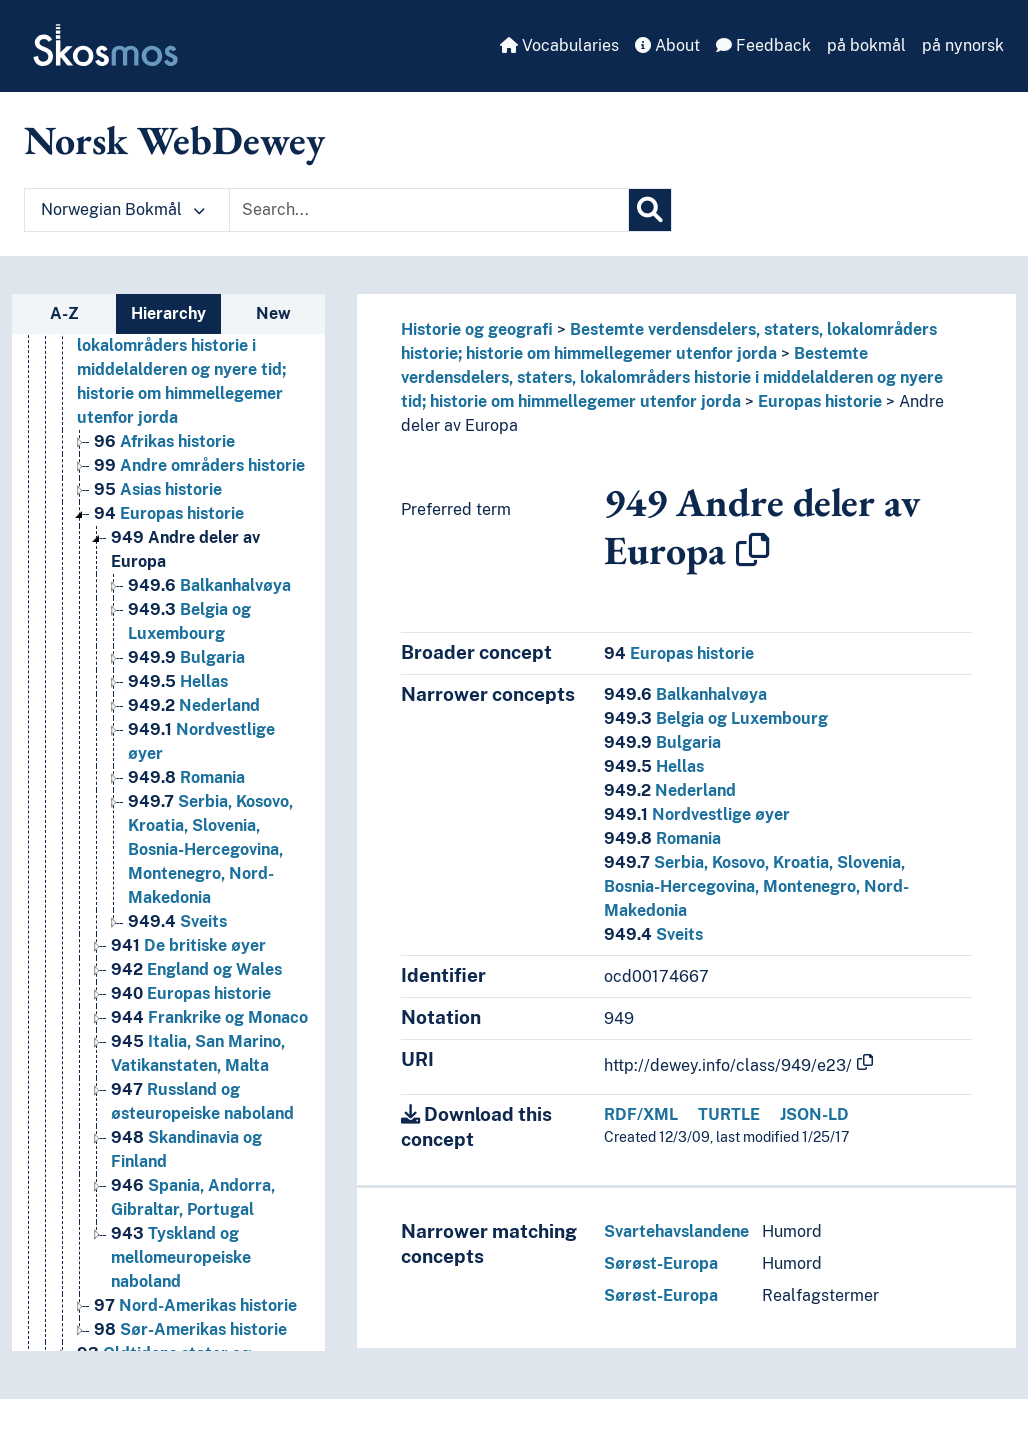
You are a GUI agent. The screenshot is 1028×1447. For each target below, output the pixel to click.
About (667, 45)
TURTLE (729, 1114)
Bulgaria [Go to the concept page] (186, 657)
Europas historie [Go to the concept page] (169, 513)
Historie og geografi (477, 329)
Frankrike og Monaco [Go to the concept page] (209, 1017)
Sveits (653, 934)
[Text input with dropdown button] (429, 210)
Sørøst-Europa (661, 1263)
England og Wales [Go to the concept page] (196, 969)
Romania (662, 838)
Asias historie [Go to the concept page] (158, 489)
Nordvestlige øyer (697, 814)
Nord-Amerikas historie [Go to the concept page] (195, 1305)
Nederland (670, 790)
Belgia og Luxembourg (716, 718)
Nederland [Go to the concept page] (194, 705)
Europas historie (820, 401)
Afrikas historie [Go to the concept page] (164, 441)
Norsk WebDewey (174, 140)
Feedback (763, 45)
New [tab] (273, 313)
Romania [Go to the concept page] (186, 777)
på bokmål (866, 45)
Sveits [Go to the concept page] (177, 921)
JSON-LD (814, 1114)
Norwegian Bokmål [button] (123, 209)
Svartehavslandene (676, 1231)
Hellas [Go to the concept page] (178, 681)
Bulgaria (662, 742)
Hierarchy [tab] (168, 313)
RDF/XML (641, 1114)
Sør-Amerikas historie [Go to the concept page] (190, 1329)
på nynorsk (963, 45)
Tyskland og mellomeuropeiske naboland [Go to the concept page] (181, 1257)
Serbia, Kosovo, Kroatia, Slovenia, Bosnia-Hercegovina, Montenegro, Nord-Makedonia (756, 886)
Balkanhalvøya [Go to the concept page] (209, 585)
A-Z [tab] (64, 313)
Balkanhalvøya (685, 694)
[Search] (650, 210)
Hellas (654, 766)
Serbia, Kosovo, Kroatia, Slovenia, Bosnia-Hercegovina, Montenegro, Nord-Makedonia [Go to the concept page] (210, 849)
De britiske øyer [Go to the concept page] (188, 945)
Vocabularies (559, 45)
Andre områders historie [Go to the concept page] (199, 465)
